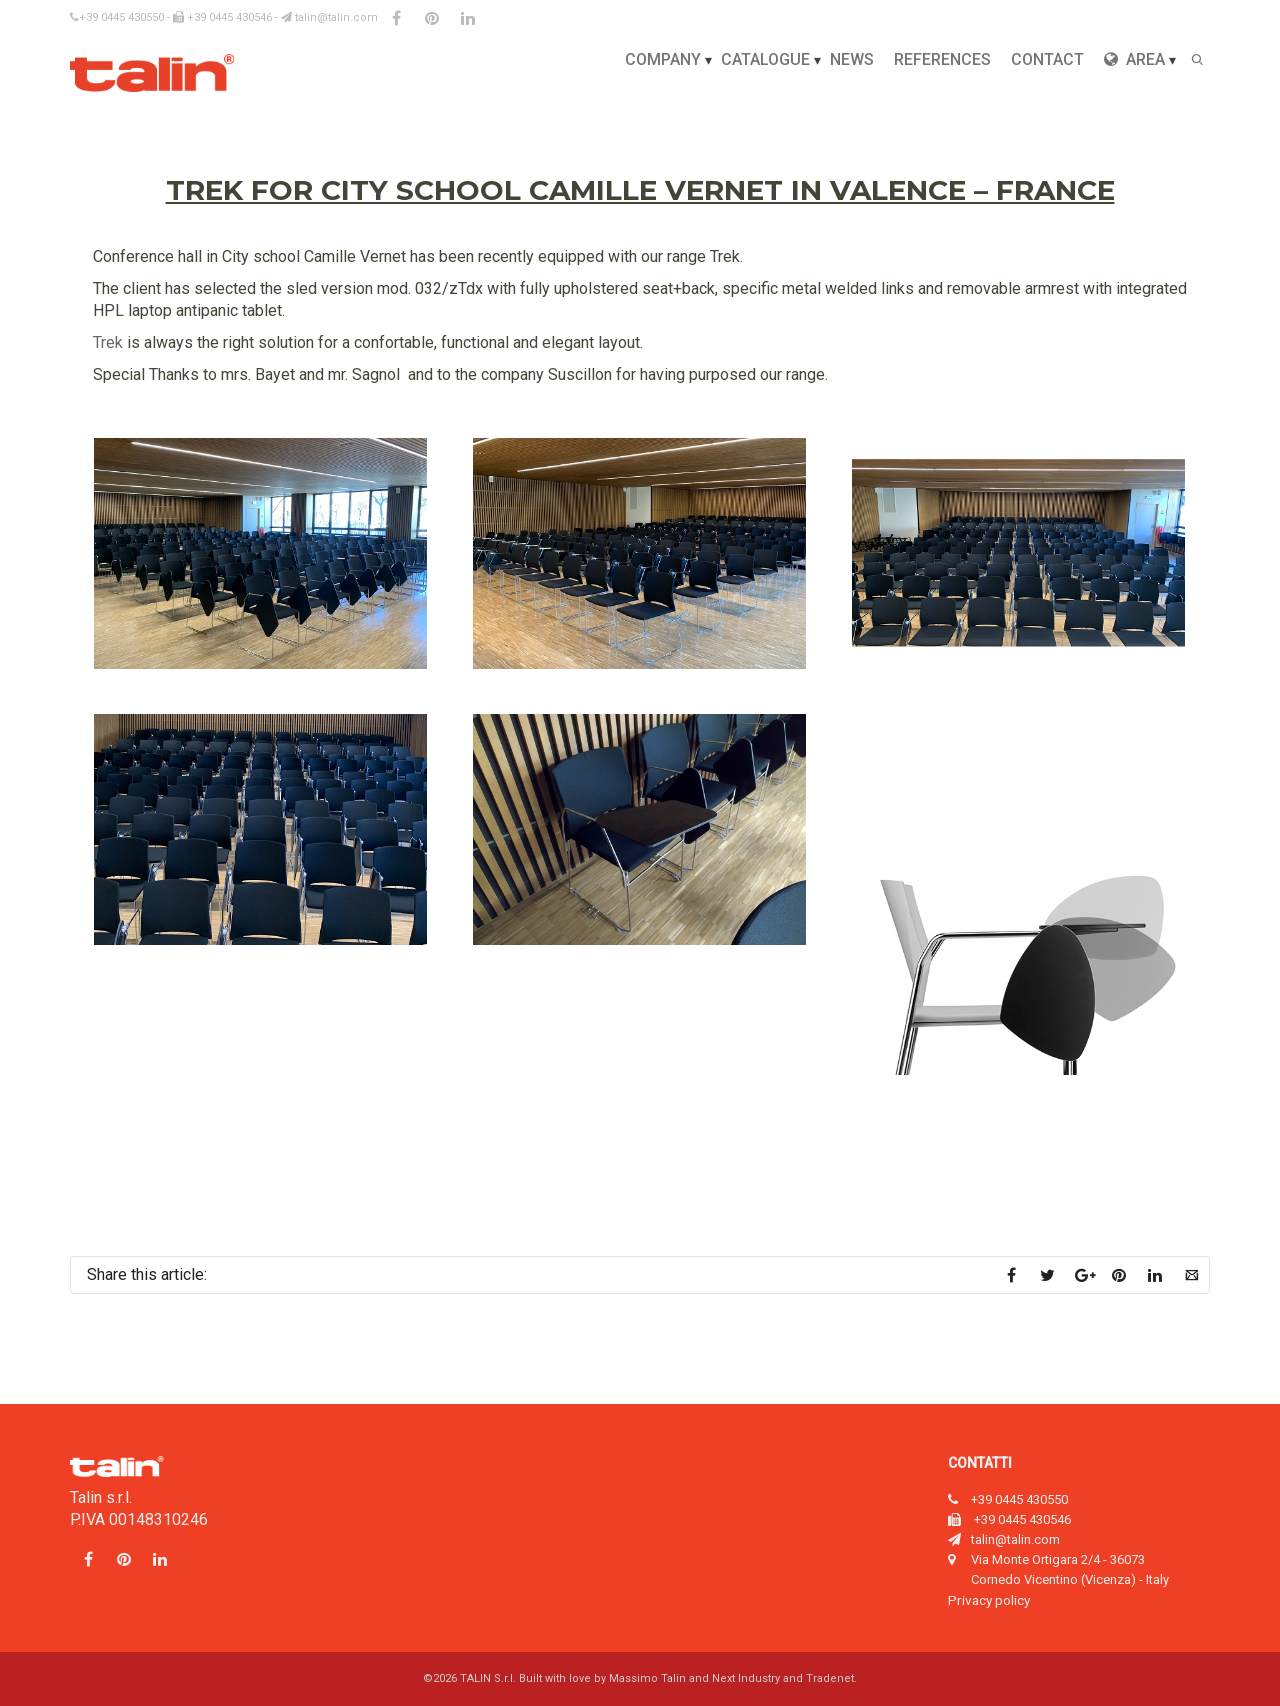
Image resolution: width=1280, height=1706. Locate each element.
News (852, 59)
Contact (1047, 59)
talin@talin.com (329, 17)
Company (663, 59)
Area (1134, 59)
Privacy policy (989, 1600)
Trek (108, 342)
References (942, 59)
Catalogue (765, 59)
